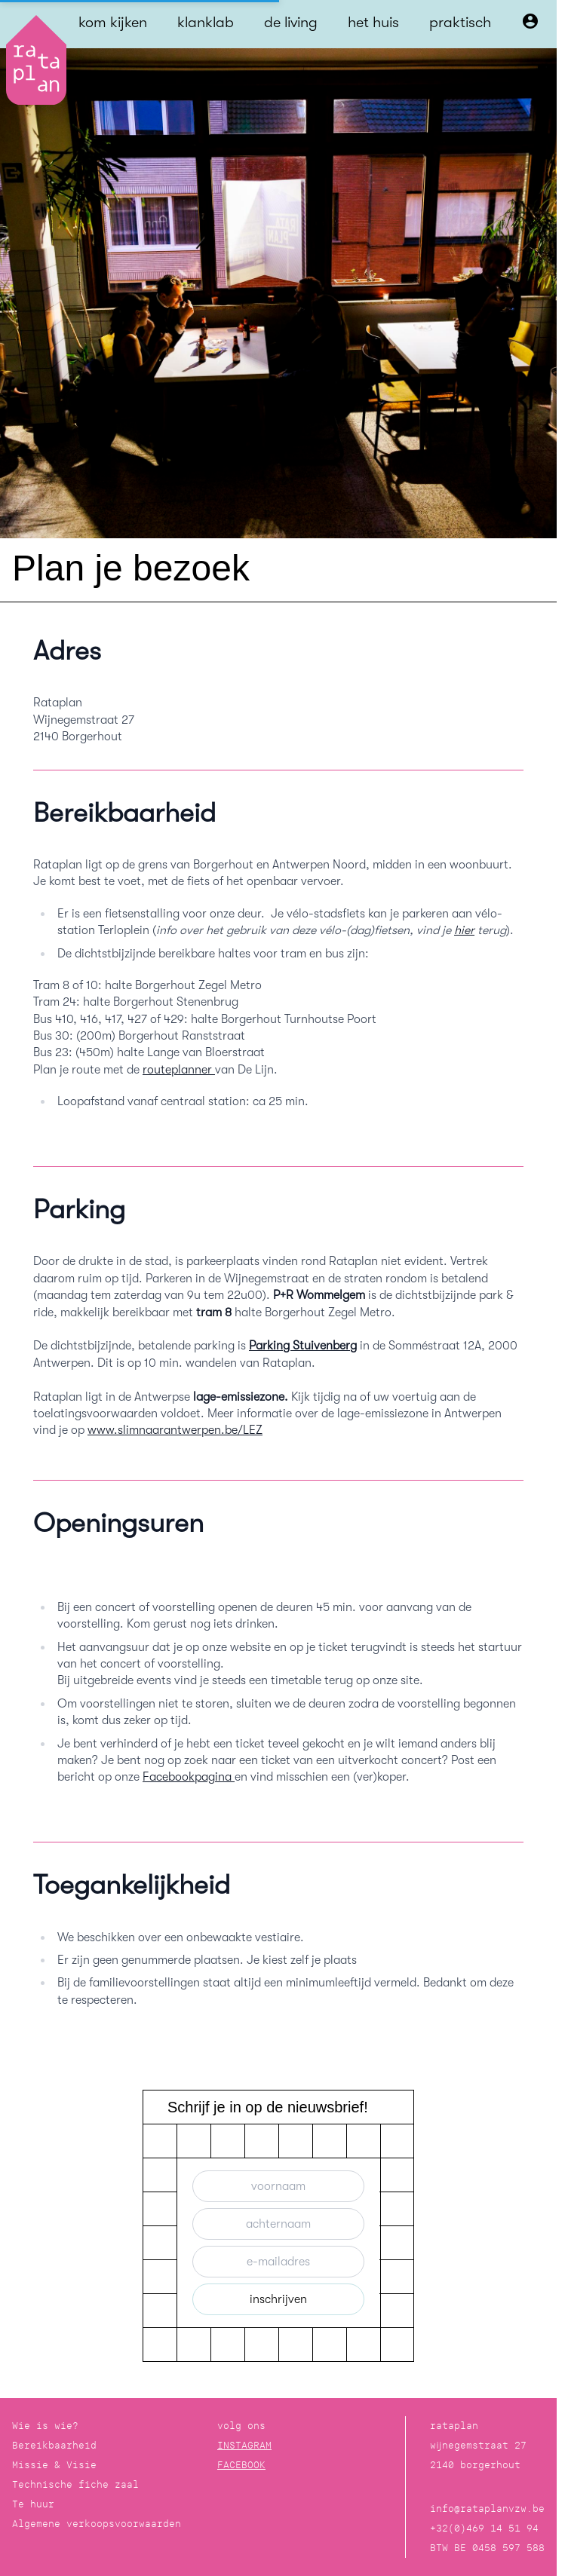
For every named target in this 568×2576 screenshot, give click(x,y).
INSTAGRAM (244, 2445)
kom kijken (112, 22)
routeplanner (179, 1070)
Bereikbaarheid (54, 2445)
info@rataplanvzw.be (487, 2508)
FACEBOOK (241, 2464)
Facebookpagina (189, 1777)
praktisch (460, 22)
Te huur (33, 2504)
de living (291, 22)
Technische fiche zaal (75, 2484)
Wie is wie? (45, 2425)
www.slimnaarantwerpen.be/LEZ (175, 1430)
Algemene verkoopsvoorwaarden (96, 2523)
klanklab (205, 22)
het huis (373, 22)
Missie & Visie (54, 2464)
